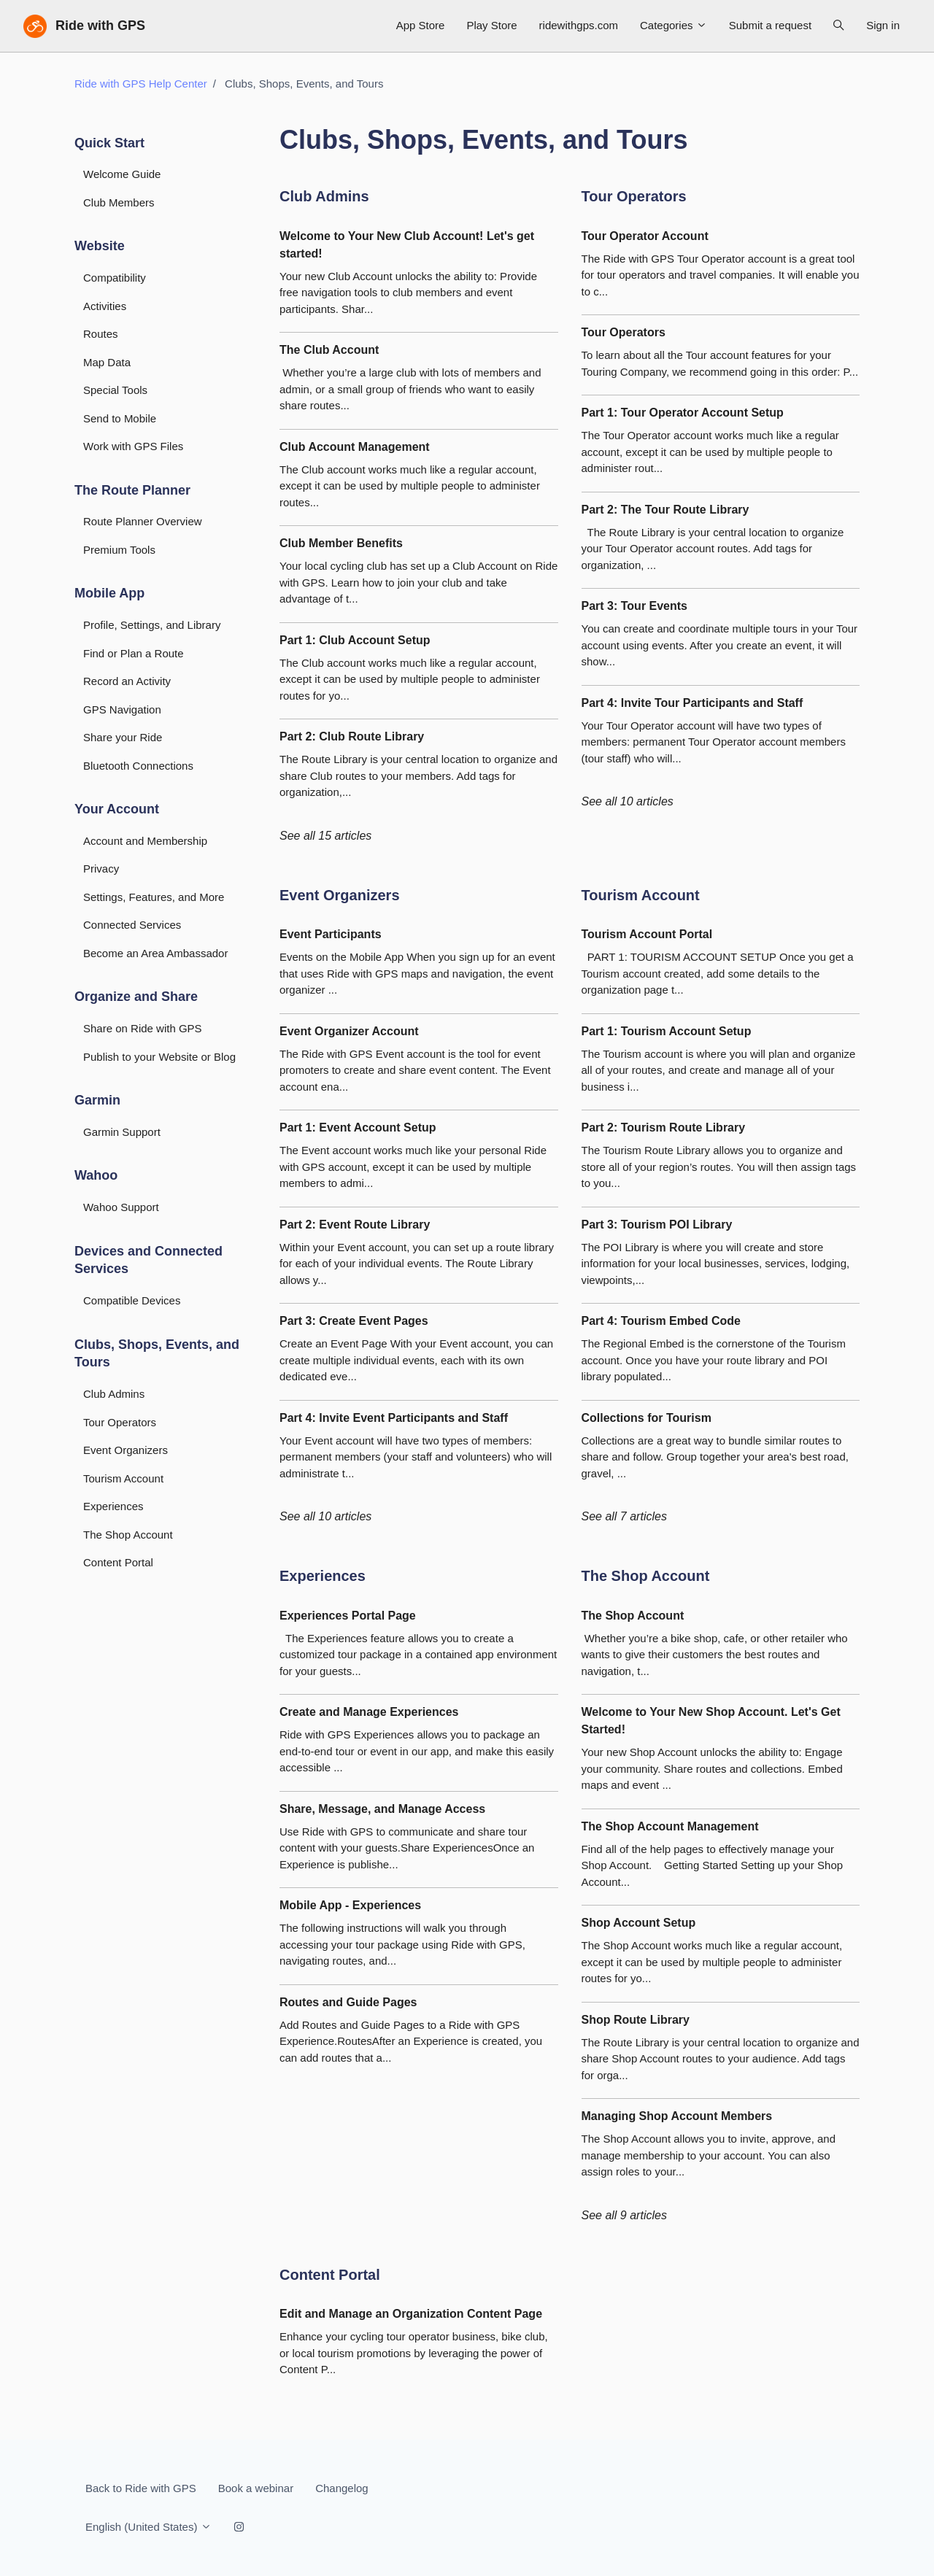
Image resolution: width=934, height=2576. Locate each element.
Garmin (97, 1100)
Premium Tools (119, 550)
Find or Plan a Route (133, 653)
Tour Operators (634, 196)
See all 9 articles (624, 2215)
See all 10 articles (628, 801)
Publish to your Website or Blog (159, 1057)
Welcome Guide (122, 174)
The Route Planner (132, 490)
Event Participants (330, 934)
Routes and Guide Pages (348, 2002)
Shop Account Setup (639, 1922)
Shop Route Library (636, 2020)
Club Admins (324, 196)
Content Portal (329, 2275)
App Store (420, 25)
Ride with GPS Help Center (140, 83)
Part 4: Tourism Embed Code (661, 1321)
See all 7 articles (624, 1516)
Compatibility (114, 277)
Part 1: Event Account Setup (357, 1127)
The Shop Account (646, 1576)
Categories (673, 25)
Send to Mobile (119, 418)
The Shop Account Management (670, 1826)
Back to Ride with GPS (140, 2488)
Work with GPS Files (133, 446)
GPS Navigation (122, 709)
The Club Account (329, 350)
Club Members (119, 202)
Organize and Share (136, 996)
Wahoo (95, 1175)
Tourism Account (641, 895)
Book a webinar (255, 2488)
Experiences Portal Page (347, 1615)
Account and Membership (145, 841)
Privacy (101, 868)
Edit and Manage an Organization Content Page (410, 2314)
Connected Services (132, 924)
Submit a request (770, 25)
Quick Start (109, 143)
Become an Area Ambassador (155, 953)
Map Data (107, 362)
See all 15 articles (325, 835)
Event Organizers (339, 895)
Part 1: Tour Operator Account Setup (683, 412)
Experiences (322, 1576)
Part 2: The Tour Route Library (665, 509)
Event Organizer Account (349, 1031)
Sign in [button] (883, 25)
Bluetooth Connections (138, 765)
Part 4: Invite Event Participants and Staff (393, 1418)
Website (99, 246)
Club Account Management (354, 447)
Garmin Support (122, 1132)
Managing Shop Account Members (677, 2116)
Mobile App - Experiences (350, 1905)
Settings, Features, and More (153, 897)
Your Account (116, 809)
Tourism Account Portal (647, 934)
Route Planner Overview (142, 521)
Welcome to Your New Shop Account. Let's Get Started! (711, 1721)
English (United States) (148, 2527)
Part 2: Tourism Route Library (664, 1127)
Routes (100, 334)
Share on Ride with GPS (142, 1028)
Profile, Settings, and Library (151, 625)
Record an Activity (127, 681)
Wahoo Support (121, 1207)
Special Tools (115, 390)
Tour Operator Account (645, 236)
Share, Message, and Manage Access (382, 1809)
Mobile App (109, 593)
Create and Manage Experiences (368, 1712)
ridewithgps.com (578, 25)
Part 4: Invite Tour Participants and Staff (692, 703)
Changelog (341, 2488)
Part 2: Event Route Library (354, 1224)
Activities (104, 306)
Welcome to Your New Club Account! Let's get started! (406, 245)
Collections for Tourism (646, 1418)
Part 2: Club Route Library (351, 736)
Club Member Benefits (341, 543)
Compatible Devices (131, 1300)
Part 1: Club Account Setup (355, 640)
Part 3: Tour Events (635, 606)
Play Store (491, 25)
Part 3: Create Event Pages (353, 1321)
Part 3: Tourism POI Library (657, 1224)
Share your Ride (122, 737)
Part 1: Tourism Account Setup (667, 1031)
